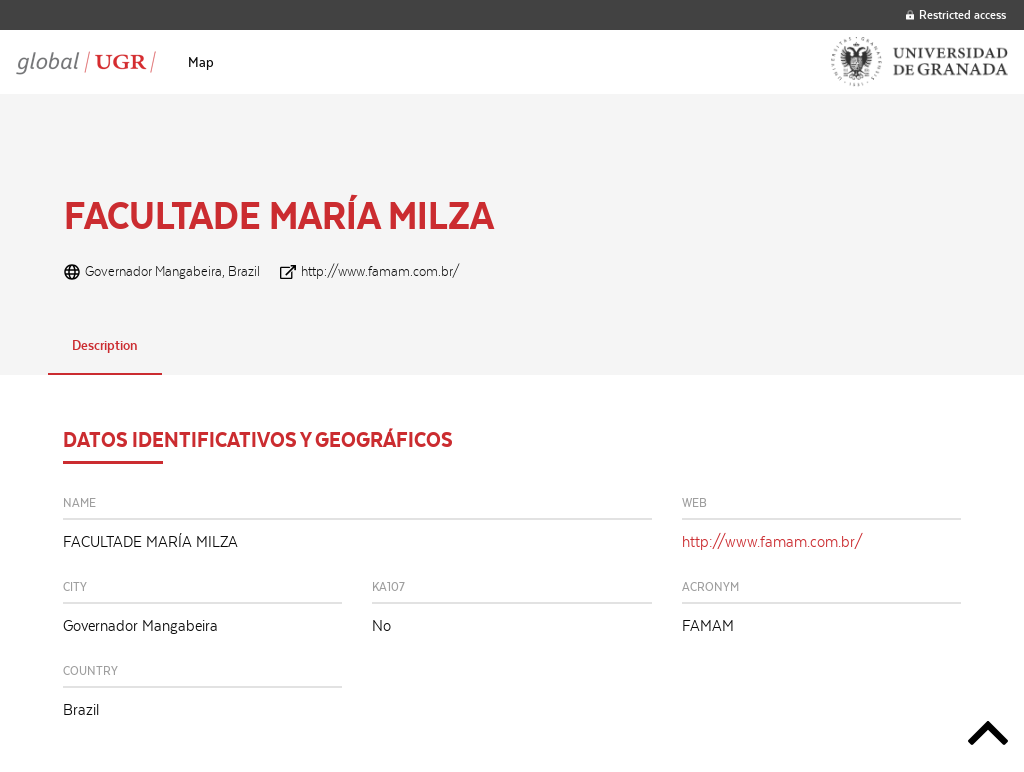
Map (201, 62)
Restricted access (956, 14)
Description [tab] (105, 345)
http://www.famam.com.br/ (380, 271)
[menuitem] (201, 62)
